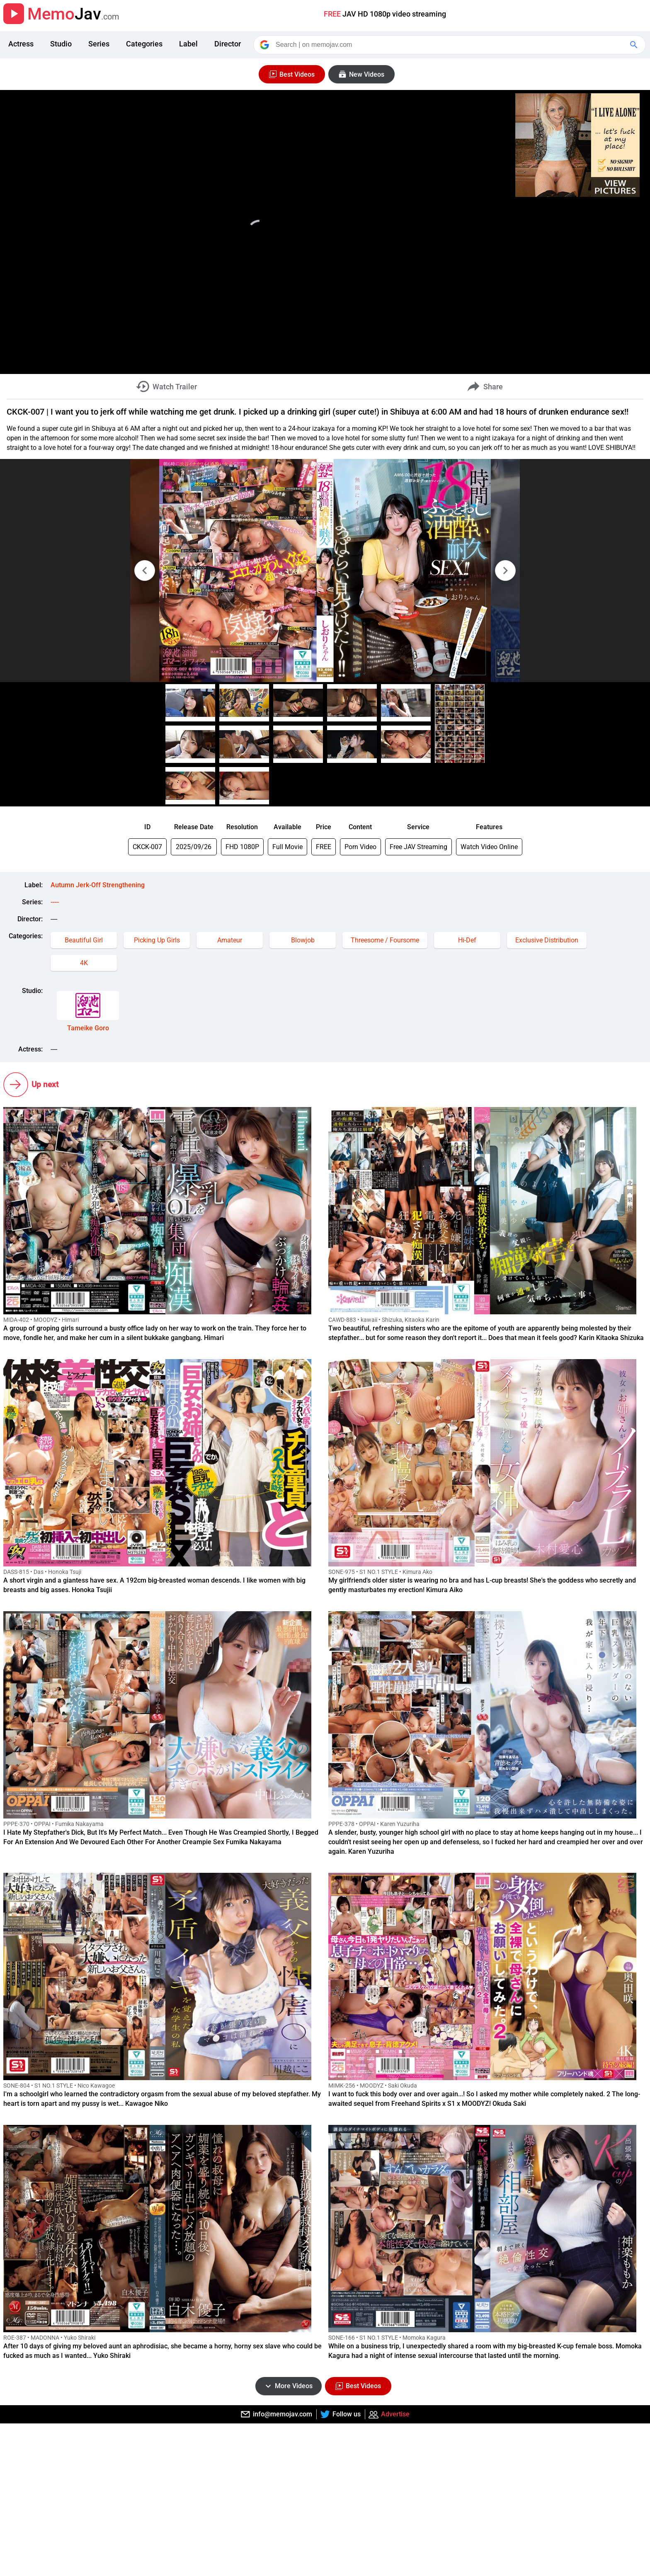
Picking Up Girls (157, 940)
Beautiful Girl (84, 940)
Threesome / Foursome (385, 940)
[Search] (450, 45)
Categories (144, 43)
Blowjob (303, 940)
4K (84, 963)
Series (98, 43)
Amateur (229, 940)
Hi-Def (467, 940)
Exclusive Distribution (546, 940)
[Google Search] (634, 45)
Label (188, 43)
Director (227, 43)
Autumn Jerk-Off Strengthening (98, 885)
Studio (61, 43)
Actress (21, 43)
